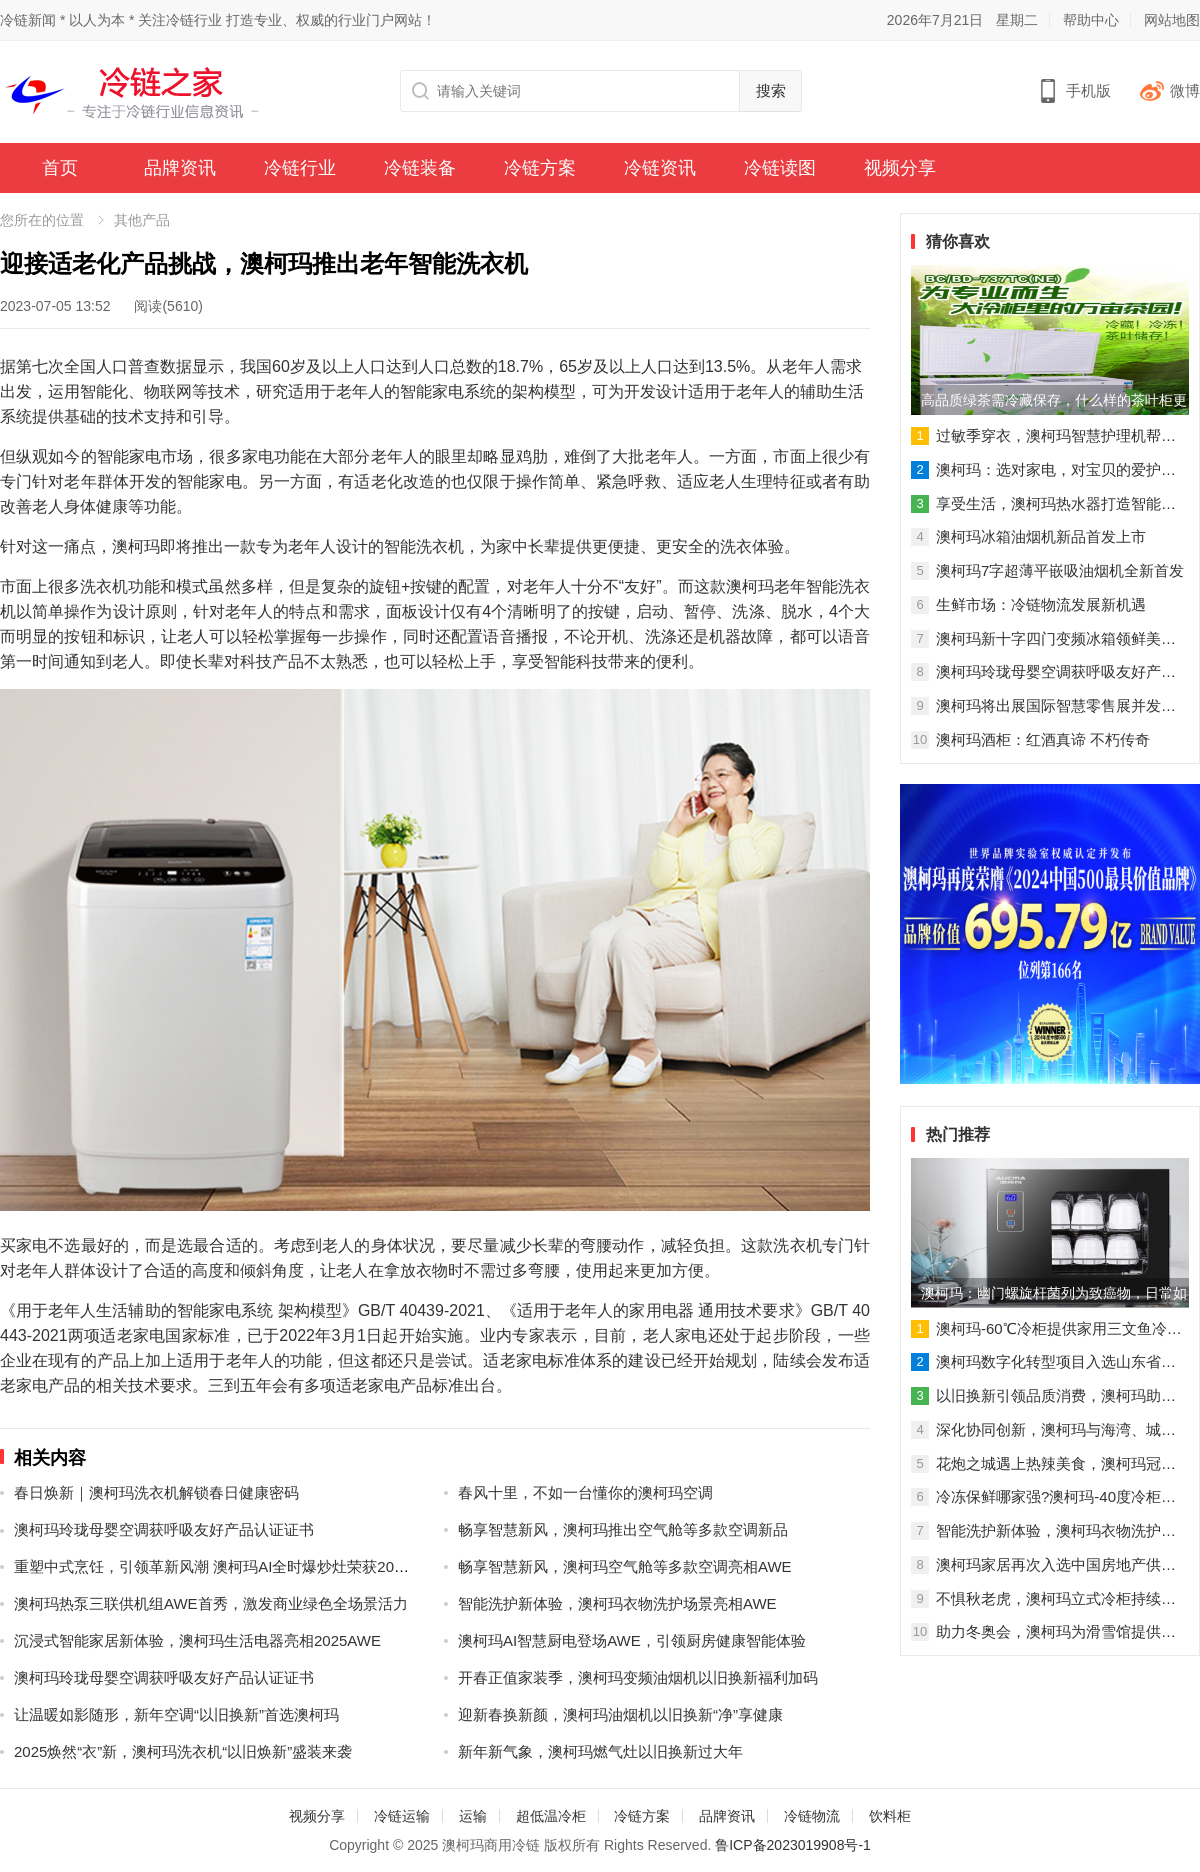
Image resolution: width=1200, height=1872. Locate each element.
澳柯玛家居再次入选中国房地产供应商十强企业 (1056, 1566)
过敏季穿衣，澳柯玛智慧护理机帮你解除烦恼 (1056, 437)
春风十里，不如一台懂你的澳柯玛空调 (585, 1492)
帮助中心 (1091, 20)
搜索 (771, 90)
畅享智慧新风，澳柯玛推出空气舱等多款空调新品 (623, 1529)
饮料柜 (890, 1816)
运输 (473, 1816)
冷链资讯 (660, 168)
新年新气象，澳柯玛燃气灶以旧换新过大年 (600, 1751)
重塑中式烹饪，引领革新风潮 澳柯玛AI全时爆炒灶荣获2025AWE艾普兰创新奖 (274, 1566)
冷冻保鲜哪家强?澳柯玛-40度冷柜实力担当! (1056, 1498)
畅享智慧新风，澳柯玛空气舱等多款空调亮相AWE (625, 1566)
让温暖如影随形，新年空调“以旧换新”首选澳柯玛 (176, 1714)
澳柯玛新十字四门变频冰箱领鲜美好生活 (1056, 640)
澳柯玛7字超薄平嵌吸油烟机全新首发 (1060, 570)
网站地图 (1172, 20)
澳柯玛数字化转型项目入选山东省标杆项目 (1056, 1363)
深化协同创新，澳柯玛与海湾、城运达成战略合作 (1056, 1431)
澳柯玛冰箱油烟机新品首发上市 (1041, 536)
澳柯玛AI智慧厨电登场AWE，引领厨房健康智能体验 (632, 1640)
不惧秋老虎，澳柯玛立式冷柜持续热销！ (1056, 1600)
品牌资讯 (180, 168)
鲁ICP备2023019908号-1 (793, 1845)
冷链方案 (540, 168)
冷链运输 (402, 1816)
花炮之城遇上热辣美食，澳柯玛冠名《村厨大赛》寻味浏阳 (1056, 1465)
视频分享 (900, 168)
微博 (1185, 90)
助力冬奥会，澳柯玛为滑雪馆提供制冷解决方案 (1056, 1633)
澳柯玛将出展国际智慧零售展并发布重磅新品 (1056, 707)
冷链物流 (812, 1816)
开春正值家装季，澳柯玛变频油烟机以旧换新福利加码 (638, 1677)
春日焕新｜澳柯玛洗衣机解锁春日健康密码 (156, 1492)
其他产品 (142, 220)
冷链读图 (780, 168)
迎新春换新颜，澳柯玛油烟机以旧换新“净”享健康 (620, 1714)
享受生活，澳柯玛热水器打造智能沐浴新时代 (1056, 505)
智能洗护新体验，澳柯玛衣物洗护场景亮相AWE (617, 1603)
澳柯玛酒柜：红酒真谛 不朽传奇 (1043, 739)
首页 (60, 168)
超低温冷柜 (551, 1816)
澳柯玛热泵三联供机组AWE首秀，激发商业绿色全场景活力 (211, 1603)
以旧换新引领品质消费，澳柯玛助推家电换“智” (1056, 1397)
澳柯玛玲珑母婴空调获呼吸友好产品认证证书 (164, 1529)
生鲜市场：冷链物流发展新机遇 (1041, 604)
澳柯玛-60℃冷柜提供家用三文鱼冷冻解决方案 (1059, 1330)
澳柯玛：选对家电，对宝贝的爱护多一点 (1056, 471)
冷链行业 (300, 168)
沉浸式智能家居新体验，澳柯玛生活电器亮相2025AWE (197, 1640)
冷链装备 (420, 168)
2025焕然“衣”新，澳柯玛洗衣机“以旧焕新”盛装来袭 (183, 1751)
